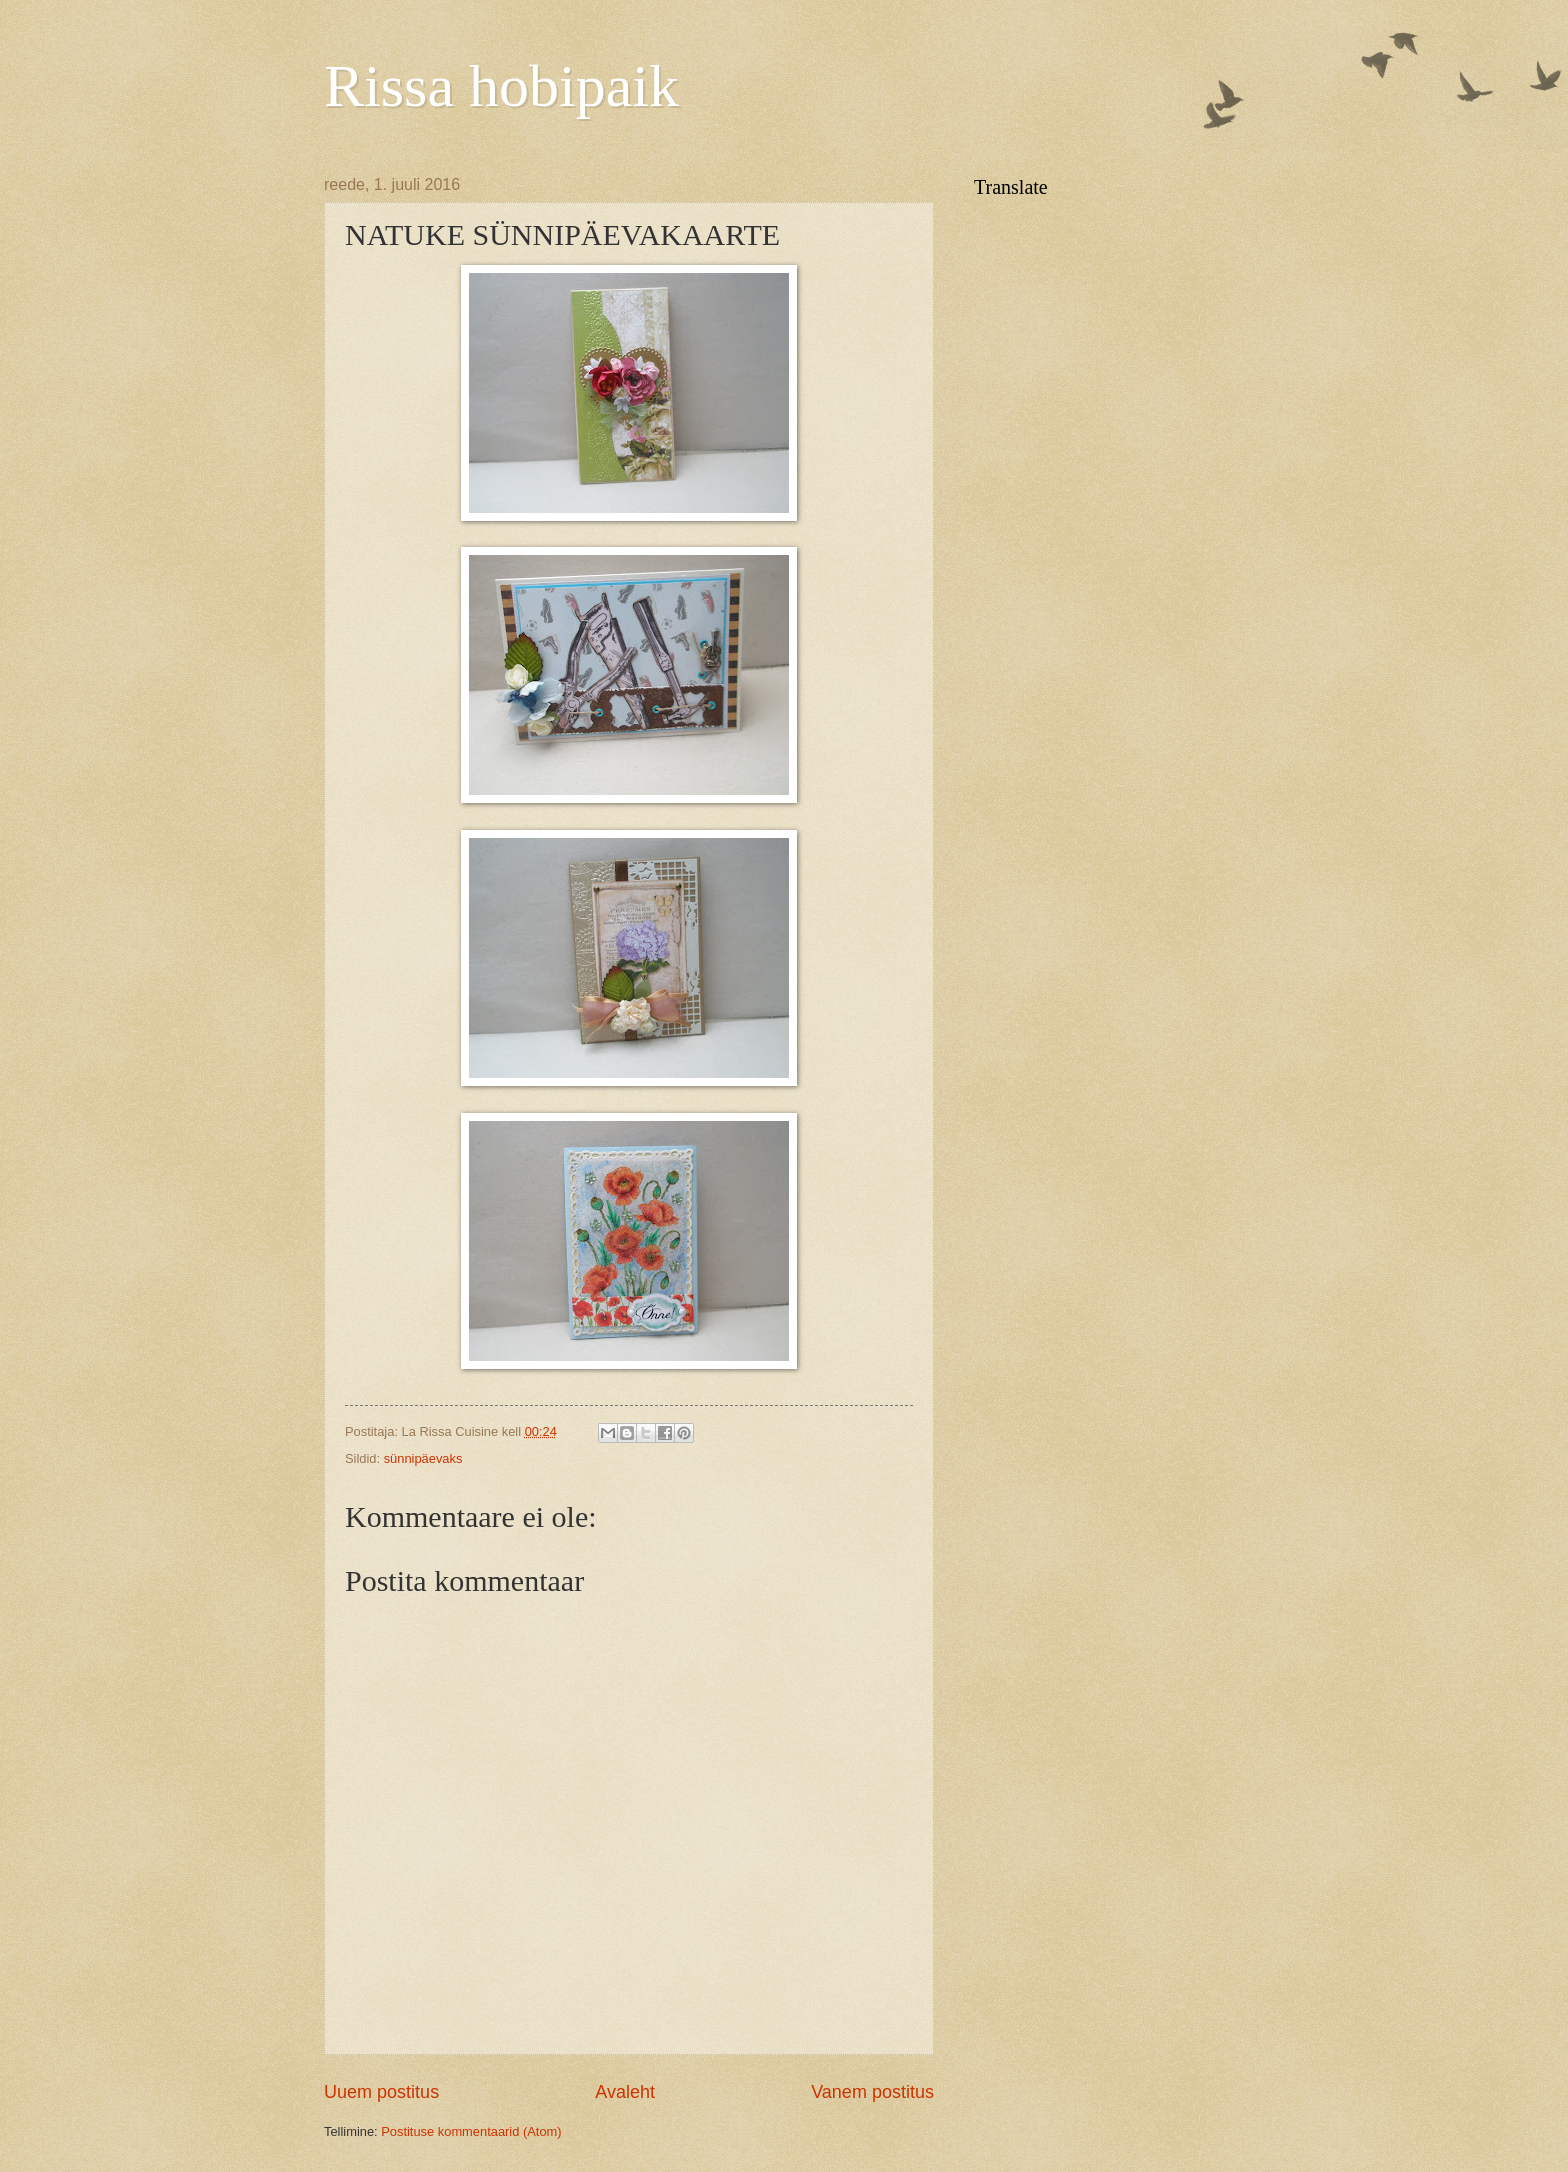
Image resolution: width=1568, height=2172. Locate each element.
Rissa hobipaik (501, 86)
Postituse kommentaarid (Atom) (471, 2131)
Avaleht (625, 2092)
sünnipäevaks (423, 1458)
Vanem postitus (872, 2092)
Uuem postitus (381, 2092)
